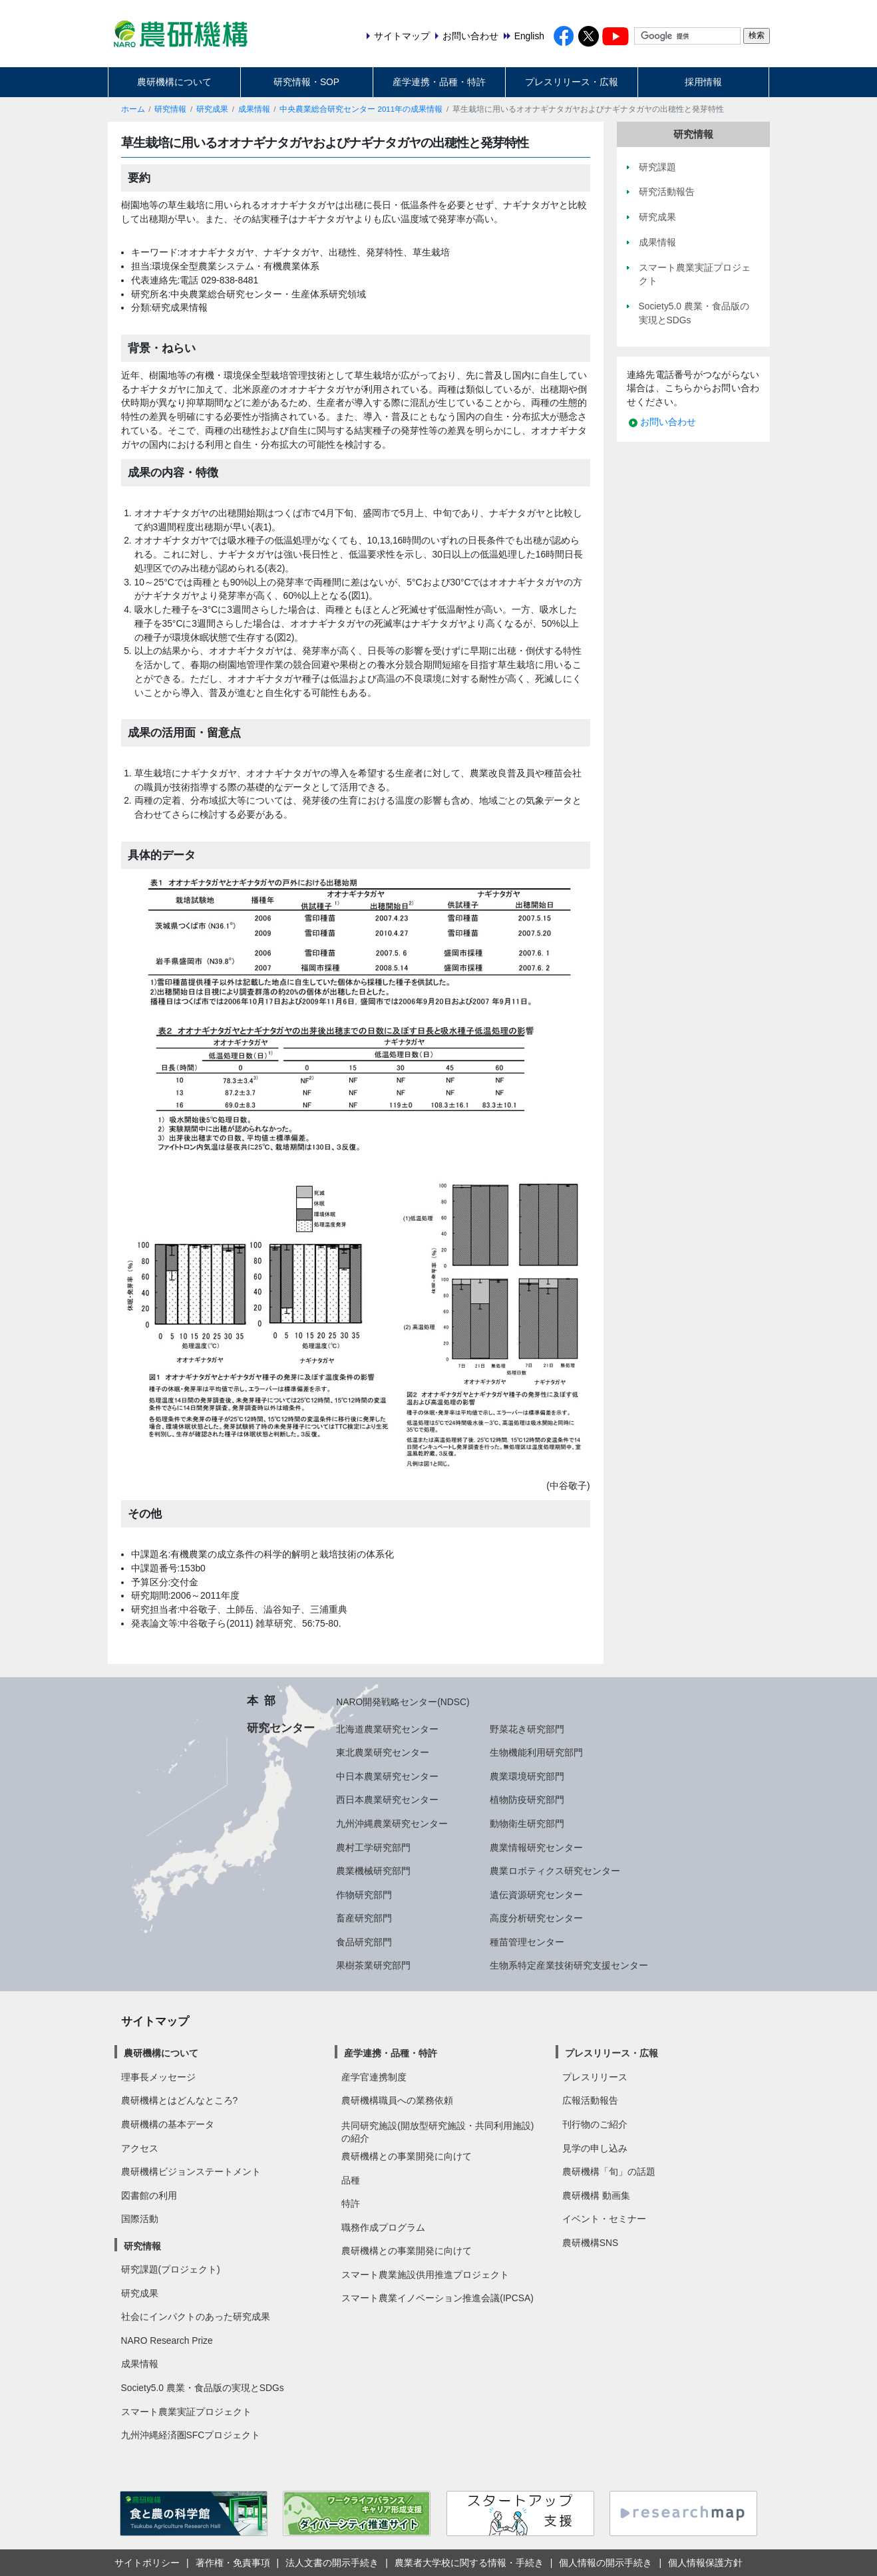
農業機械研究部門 (373, 1870)
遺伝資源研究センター (536, 1894)
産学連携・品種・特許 (439, 82)
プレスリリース (594, 2077)
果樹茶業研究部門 (373, 1965)
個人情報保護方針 (705, 2562)
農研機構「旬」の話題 (608, 2171)
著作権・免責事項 (233, 2562)
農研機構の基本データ (167, 2124)
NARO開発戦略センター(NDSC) (402, 1701)
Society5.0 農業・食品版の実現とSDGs (202, 2387)
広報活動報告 (590, 2100)
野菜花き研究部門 (527, 1729)
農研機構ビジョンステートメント (191, 2171)
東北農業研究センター (382, 1752)
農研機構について (174, 82)
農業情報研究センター (536, 1847)
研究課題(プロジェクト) (170, 2269)
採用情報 (703, 82)
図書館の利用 (149, 2195)
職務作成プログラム (383, 2227)
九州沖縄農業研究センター (392, 1823)
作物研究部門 (364, 1894)
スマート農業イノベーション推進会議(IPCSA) (437, 2298)
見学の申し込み (594, 2148)
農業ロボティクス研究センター (555, 1870)
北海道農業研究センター (387, 1729)
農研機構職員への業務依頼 (397, 2100)
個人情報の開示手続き (605, 2562)
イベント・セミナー (604, 2218)
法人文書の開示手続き (332, 2562)
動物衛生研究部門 (527, 1823)
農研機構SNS (590, 2242)
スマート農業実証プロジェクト (186, 2411)
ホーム (133, 109)
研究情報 (170, 109)
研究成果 (212, 109)
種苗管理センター (527, 1942)
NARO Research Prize (167, 2340)
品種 (350, 2180)
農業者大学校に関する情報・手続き (469, 2562)
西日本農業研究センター (387, 1799)
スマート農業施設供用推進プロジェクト (425, 2274)
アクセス (139, 2148)
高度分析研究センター (536, 1918)
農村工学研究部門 (373, 1847)
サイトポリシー (147, 2562)
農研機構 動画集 (596, 2195)
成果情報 (254, 109)
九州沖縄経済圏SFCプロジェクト (191, 2435)
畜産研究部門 (364, 1918)
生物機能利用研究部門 (536, 1752)
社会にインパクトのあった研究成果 (195, 2316)
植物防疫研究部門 (527, 1799)
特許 (350, 2203)
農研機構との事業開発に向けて (406, 2156)
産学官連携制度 (374, 2077)
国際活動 (139, 2218)
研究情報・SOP (306, 82)
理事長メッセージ (158, 2077)
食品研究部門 (364, 1942)
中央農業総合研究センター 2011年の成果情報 (360, 109)
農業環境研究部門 (527, 1776)
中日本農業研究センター (387, 1776)
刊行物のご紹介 (594, 2124)
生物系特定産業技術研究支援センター (569, 1965)
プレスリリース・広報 (571, 82)
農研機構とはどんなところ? (179, 2100)
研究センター (281, 1727)
